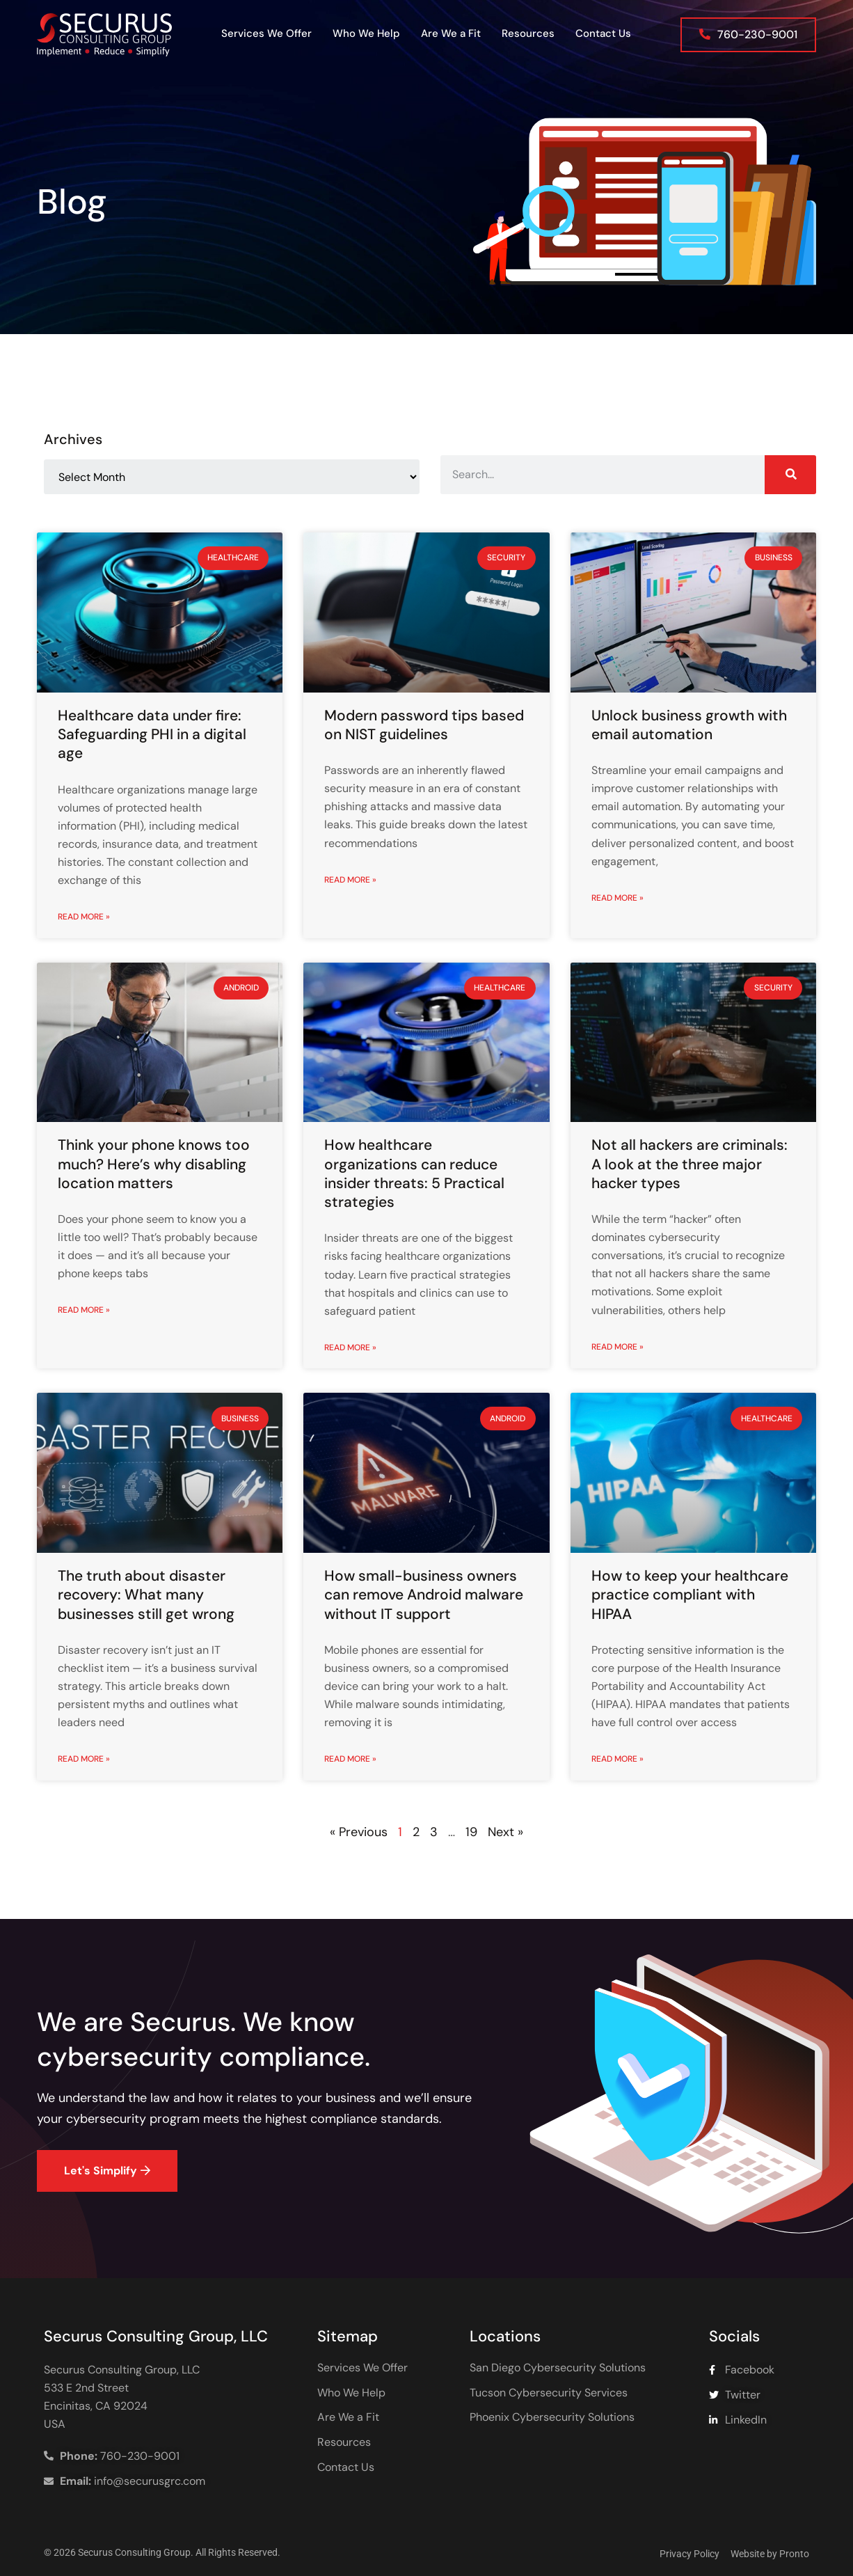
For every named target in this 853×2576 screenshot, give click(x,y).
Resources (528, 33)
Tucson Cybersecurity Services (549, 2393)
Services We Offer (266, 33)
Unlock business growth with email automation (689, 725)
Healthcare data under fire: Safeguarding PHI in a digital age (152, 735)
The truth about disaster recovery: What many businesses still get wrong (146, 1595)
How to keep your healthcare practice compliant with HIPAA (689, 1595)
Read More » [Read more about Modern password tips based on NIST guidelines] (350, 879)
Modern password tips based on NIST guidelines (424, 725)
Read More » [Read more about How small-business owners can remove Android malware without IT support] (350, 1758)
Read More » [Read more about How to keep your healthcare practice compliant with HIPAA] (617, 1758)
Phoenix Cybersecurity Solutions (552, 2417)
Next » (505, 1832)
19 (471, 1832)
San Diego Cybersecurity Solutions (558, 2368)
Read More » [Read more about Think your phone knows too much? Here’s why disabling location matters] (84, 1309)
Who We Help (366, 33)
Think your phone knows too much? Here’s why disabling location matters (154, 1164)
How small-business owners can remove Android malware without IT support (423, 1595)
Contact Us (603, 33)
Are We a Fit (451, 33)
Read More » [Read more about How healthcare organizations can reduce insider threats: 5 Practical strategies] (350, 1347)
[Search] (790, 474)
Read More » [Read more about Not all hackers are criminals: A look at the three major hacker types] (617, 1346)
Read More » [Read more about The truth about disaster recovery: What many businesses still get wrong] (84, 1758)
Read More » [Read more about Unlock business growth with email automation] (617, 897)
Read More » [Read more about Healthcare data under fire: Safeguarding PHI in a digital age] (84, 916)
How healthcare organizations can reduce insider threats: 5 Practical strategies (414, 1173)
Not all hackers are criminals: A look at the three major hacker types (689, 1164)
